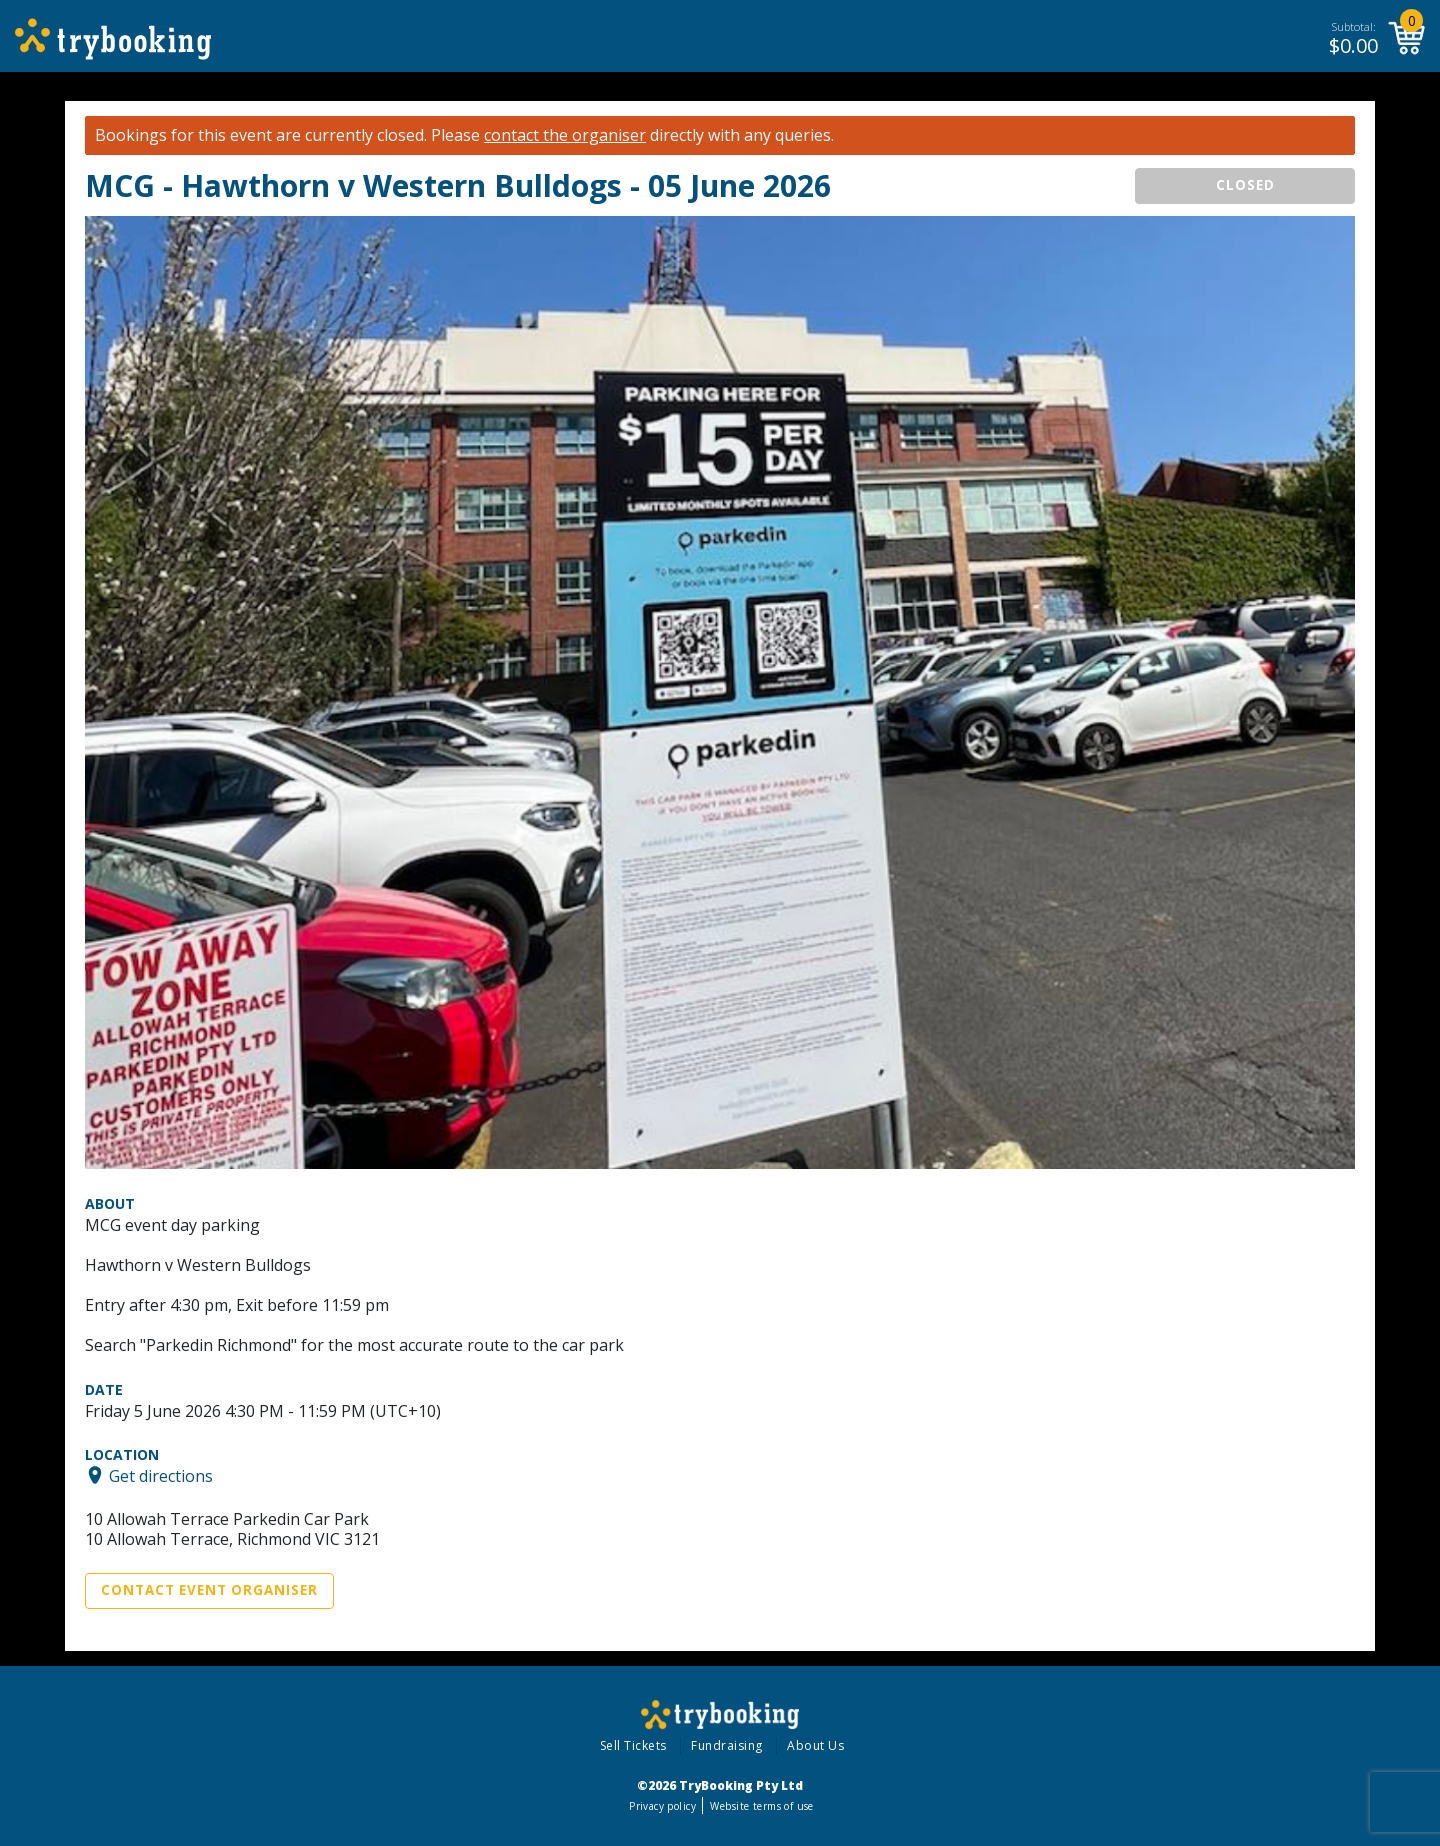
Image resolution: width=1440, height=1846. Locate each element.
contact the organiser (565, 135)
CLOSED (1245, 185)
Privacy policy (662, 1806)
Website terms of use (761, 1806)
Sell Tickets (633, 1745)
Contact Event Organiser (209, 1590)
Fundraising (727, 1745)
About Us (815, 1745)
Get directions (161, 1475)
